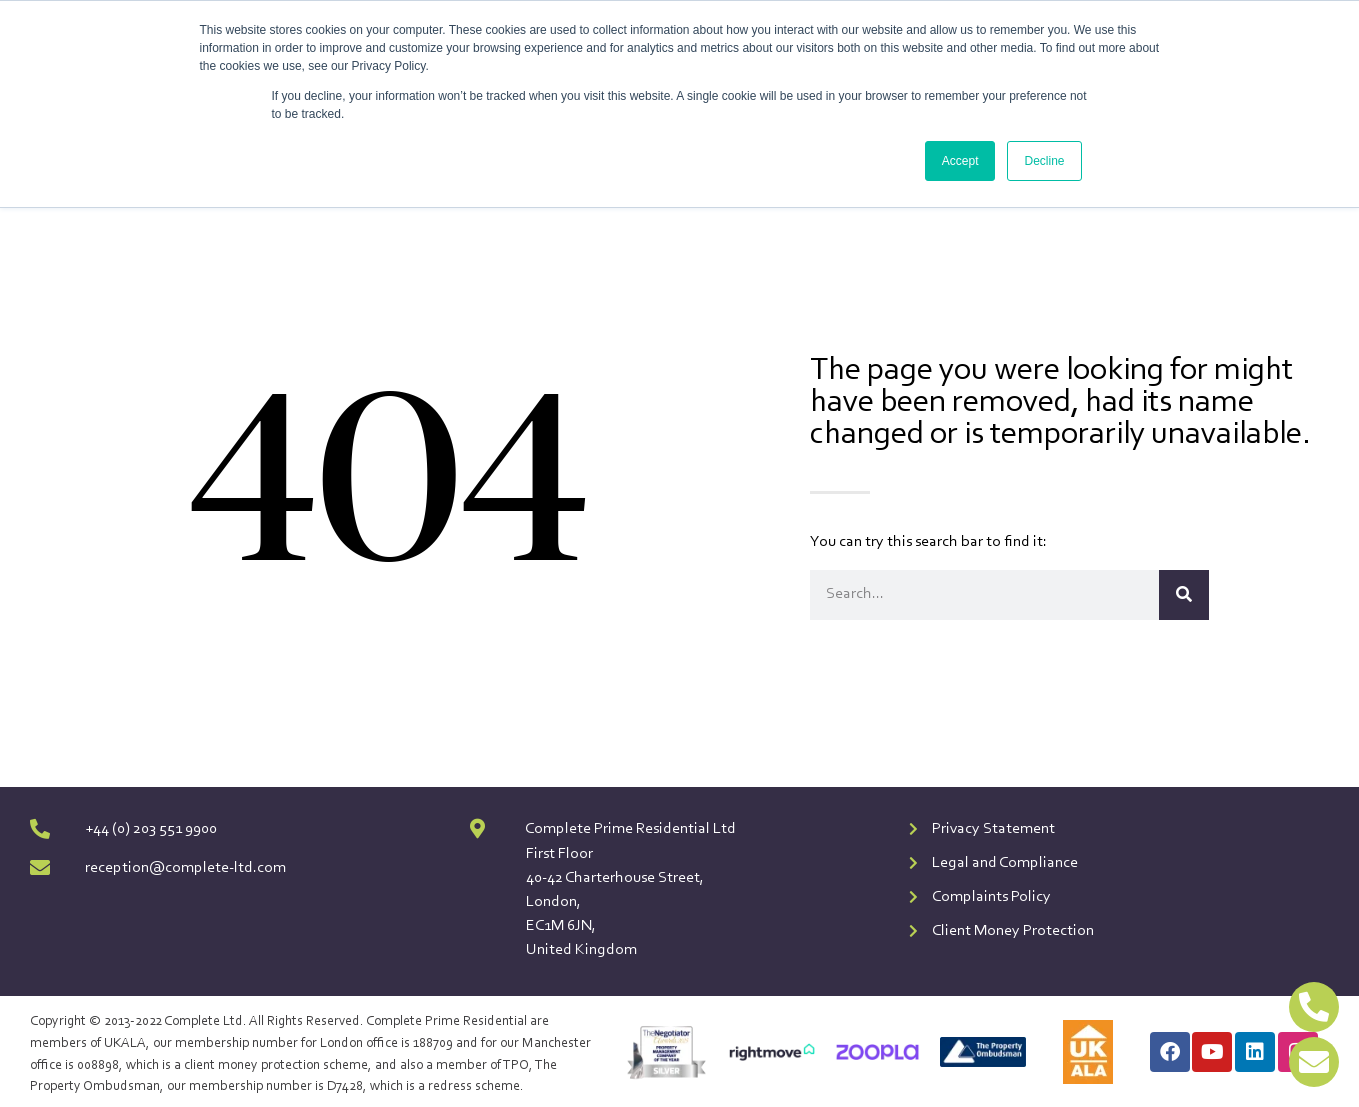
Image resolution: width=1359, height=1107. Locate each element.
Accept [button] (960, 161)
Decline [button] (1044, 161)
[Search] (1184, 595)
